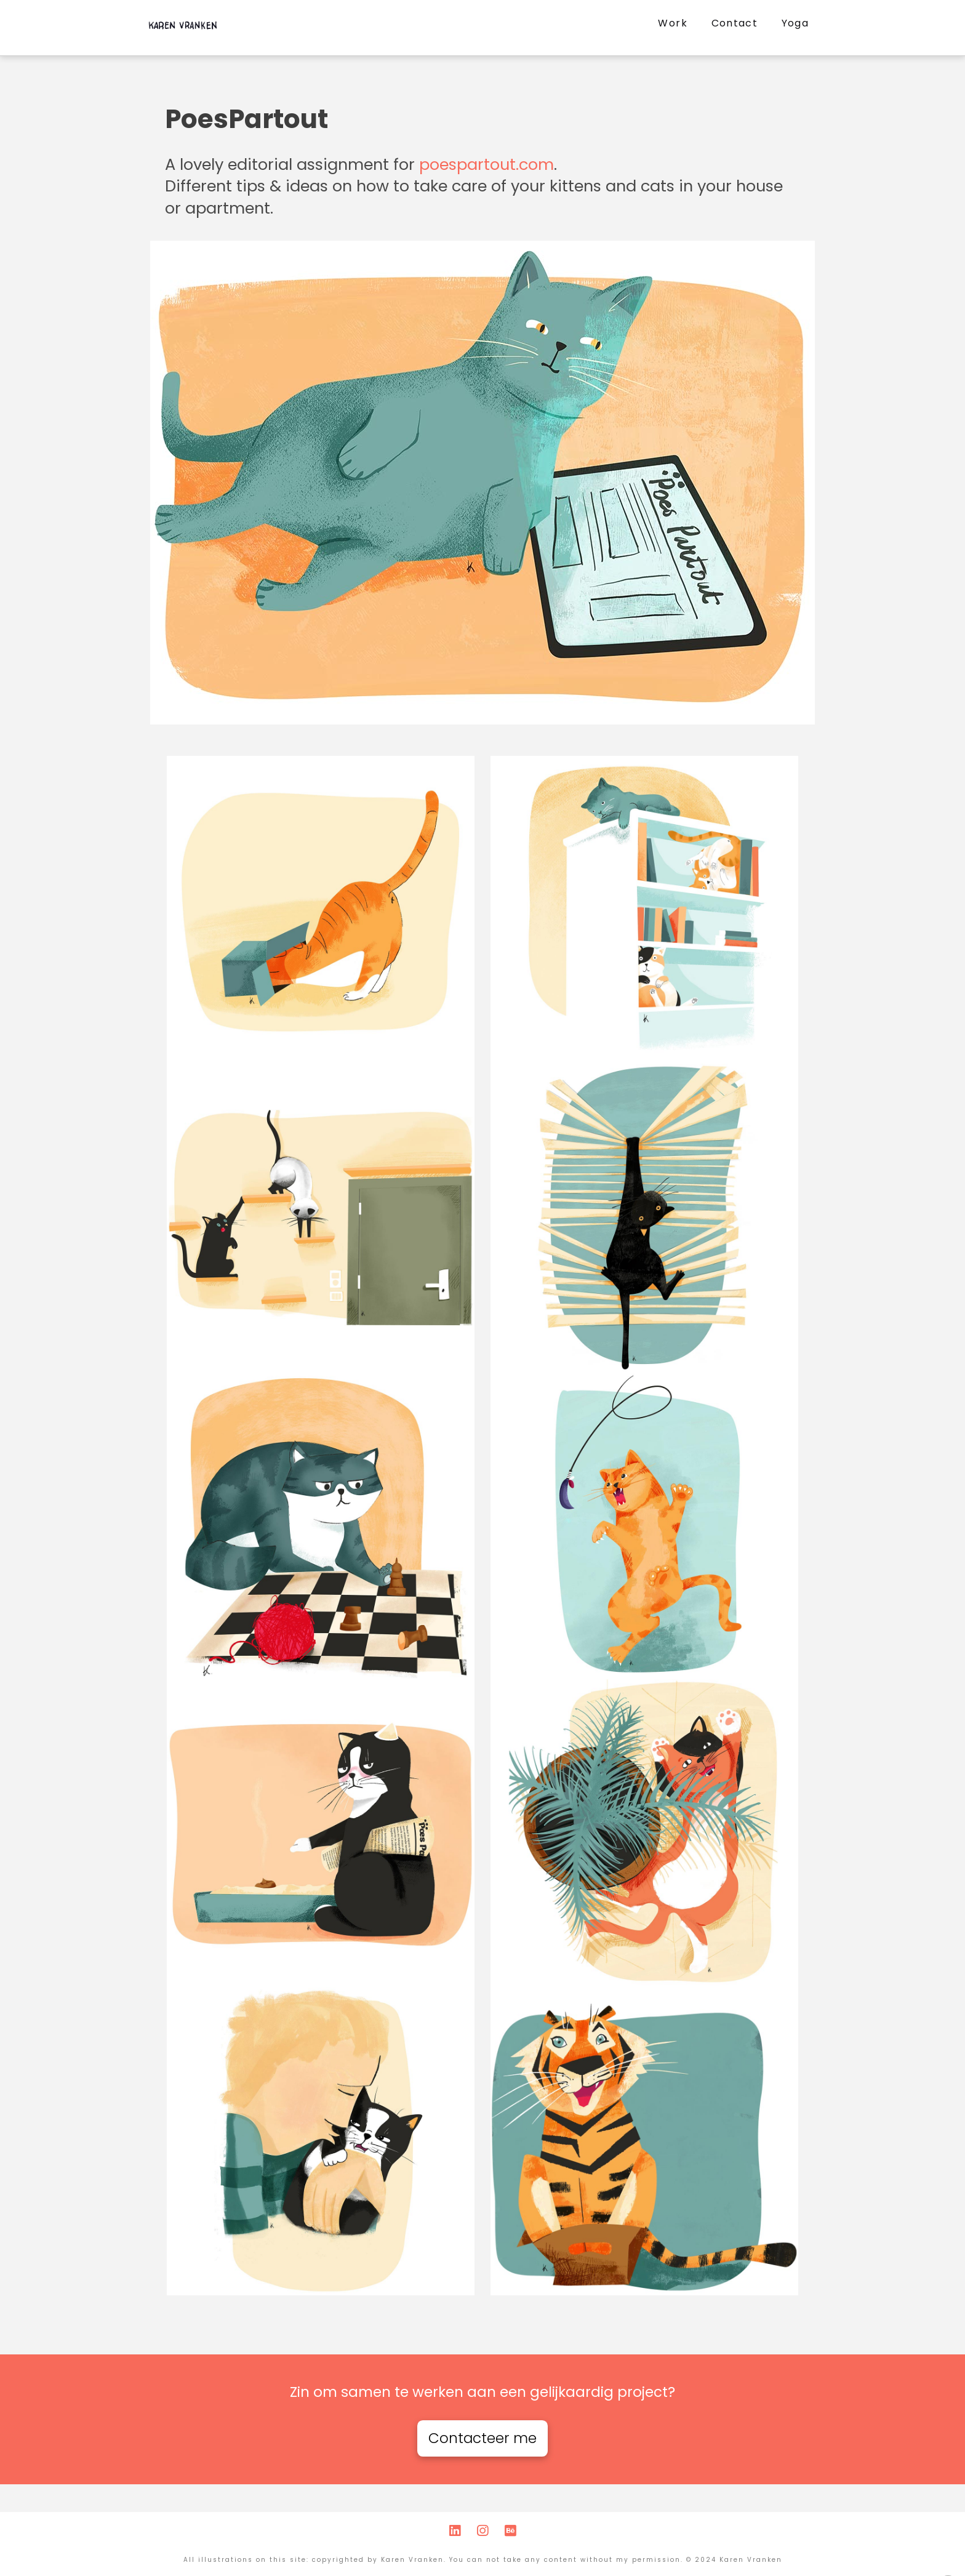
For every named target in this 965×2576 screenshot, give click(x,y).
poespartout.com (486, 164)
